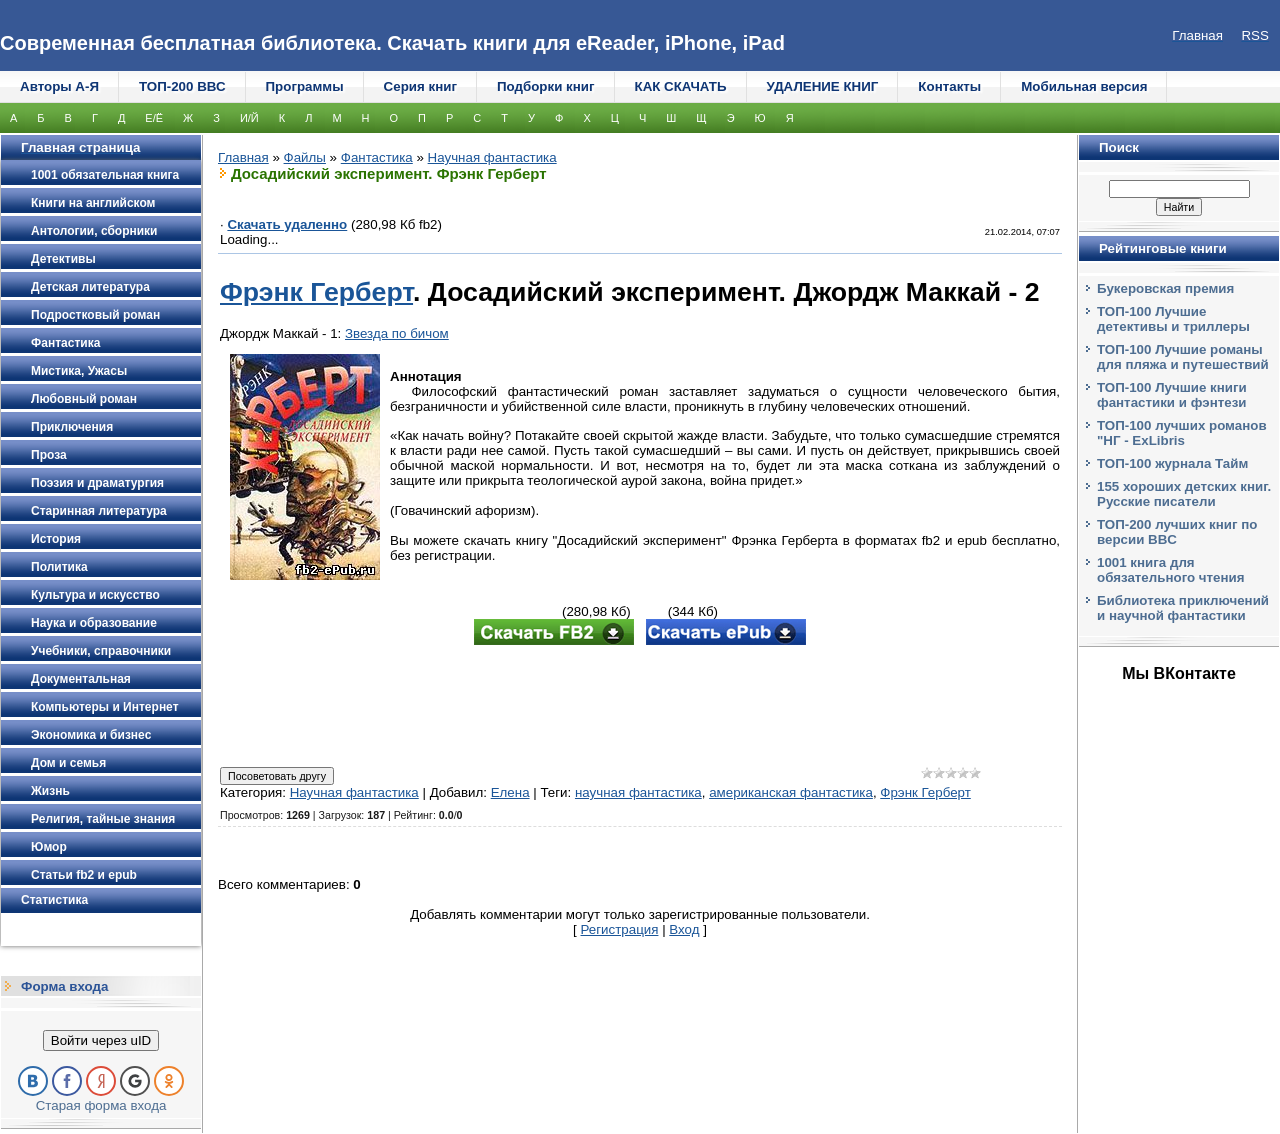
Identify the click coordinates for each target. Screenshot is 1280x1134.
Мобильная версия (1084, 86)
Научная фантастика (492, 157)
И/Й (249, 118)
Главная (243, 157)
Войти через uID (101, 1040)
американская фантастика (791, 792)
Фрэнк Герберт (316, 292)
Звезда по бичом (397, 333)
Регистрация (620, 929)
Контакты (949, 86)
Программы (305, 86)
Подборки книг (546, 86)
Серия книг (420, 86)
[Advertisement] (640, 708)
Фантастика (377, 157)
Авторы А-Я (59, 86)
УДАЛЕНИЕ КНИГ (823, 86)
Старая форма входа (101, 1105)
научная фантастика (638, 792)
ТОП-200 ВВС (182, 86)
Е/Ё (154, 118)
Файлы (305, 157)
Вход (684, 929)
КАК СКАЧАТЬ (681, 86)
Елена (510, 792)
